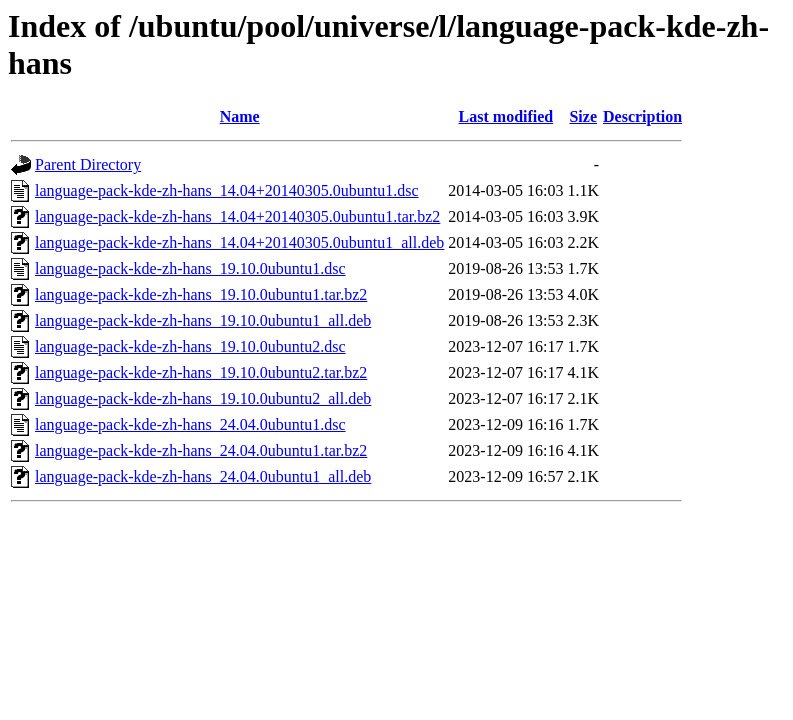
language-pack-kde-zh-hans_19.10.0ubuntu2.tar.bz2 (201, 372)
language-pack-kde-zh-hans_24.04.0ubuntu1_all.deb (203, 476)
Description (642, 116)
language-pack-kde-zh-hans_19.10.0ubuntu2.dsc (190, 346)
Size (583, 116)
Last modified (506, 116)
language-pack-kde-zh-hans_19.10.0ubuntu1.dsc (190, 268)
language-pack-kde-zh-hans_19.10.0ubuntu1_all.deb (203, 320)
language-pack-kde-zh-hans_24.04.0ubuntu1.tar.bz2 (201, 450)
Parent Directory (88, 164)
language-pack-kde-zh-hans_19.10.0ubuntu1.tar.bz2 (201, 294)
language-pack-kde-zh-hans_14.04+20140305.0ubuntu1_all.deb (239, 242)
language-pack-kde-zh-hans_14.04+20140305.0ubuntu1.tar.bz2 (237, 216)
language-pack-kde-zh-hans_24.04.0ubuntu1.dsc (190, 424)
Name (240, 116)
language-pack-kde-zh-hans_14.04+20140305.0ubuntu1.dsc (227, 190)
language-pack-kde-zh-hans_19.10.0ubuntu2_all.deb (203, 398)
